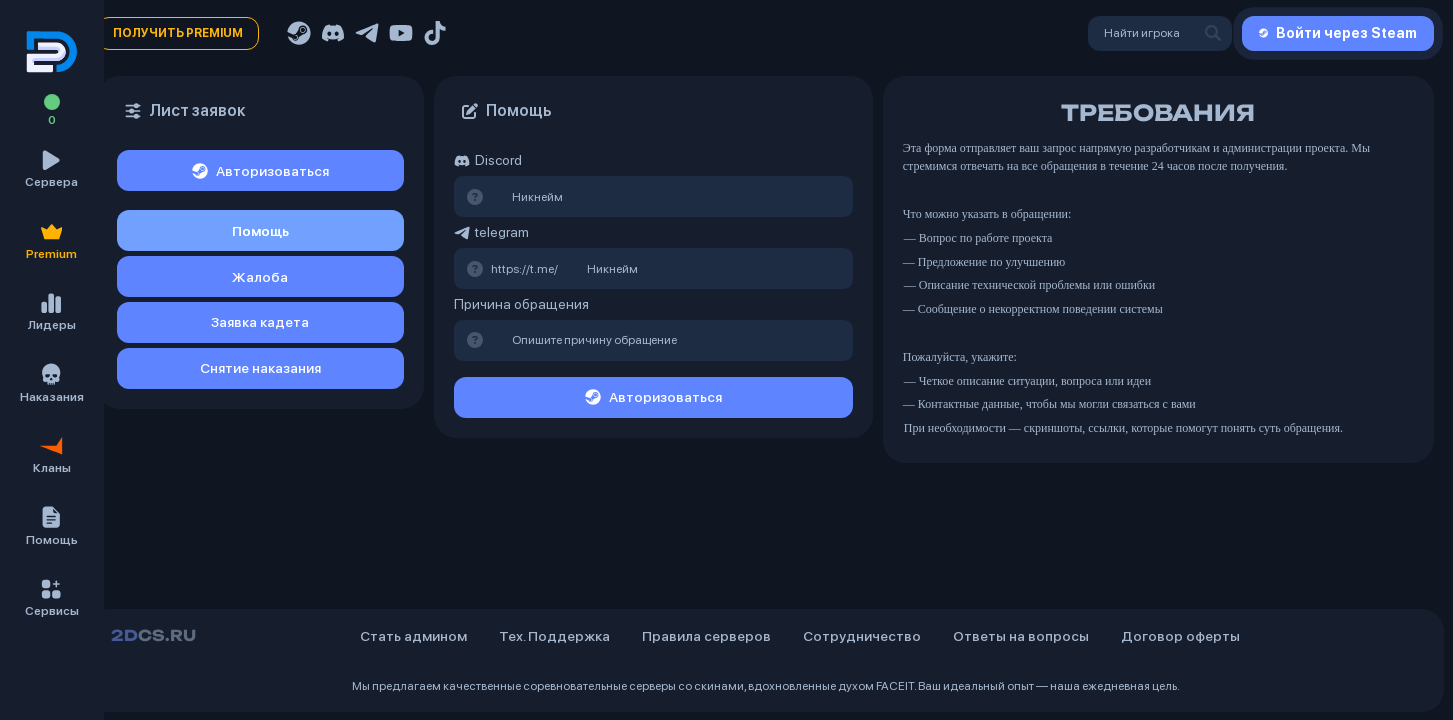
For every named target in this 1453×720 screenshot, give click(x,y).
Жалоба (260, 277)
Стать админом (413, 636)
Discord (488, 160)
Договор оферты (1180, 636)
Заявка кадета (260, 322)
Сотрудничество (862, 636)
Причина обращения (521, 304)
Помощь (260, 231)
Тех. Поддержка (554, 636)
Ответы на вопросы (1021, 636)
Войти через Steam (1338, 33)
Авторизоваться (260, 171)
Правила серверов (706, 636)
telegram (491, 232)
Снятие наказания (260, 368)
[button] (51, 527)
